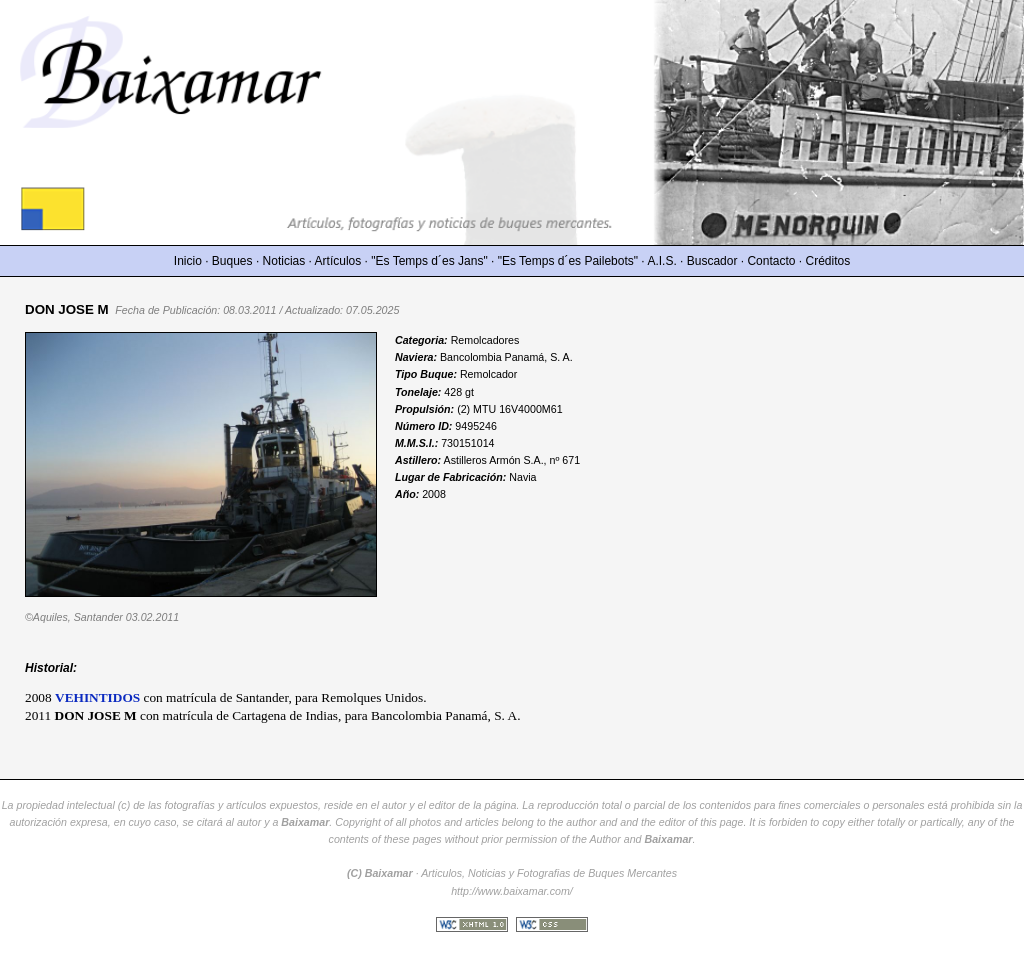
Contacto (771, 261)
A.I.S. (661, 261)
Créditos (828, 261)
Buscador (712, 261)
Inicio (188, 261)
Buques (232, 261)
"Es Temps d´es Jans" (429, 261)
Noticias (284, 261)
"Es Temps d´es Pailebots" (568, 261)
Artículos (338, 261)
